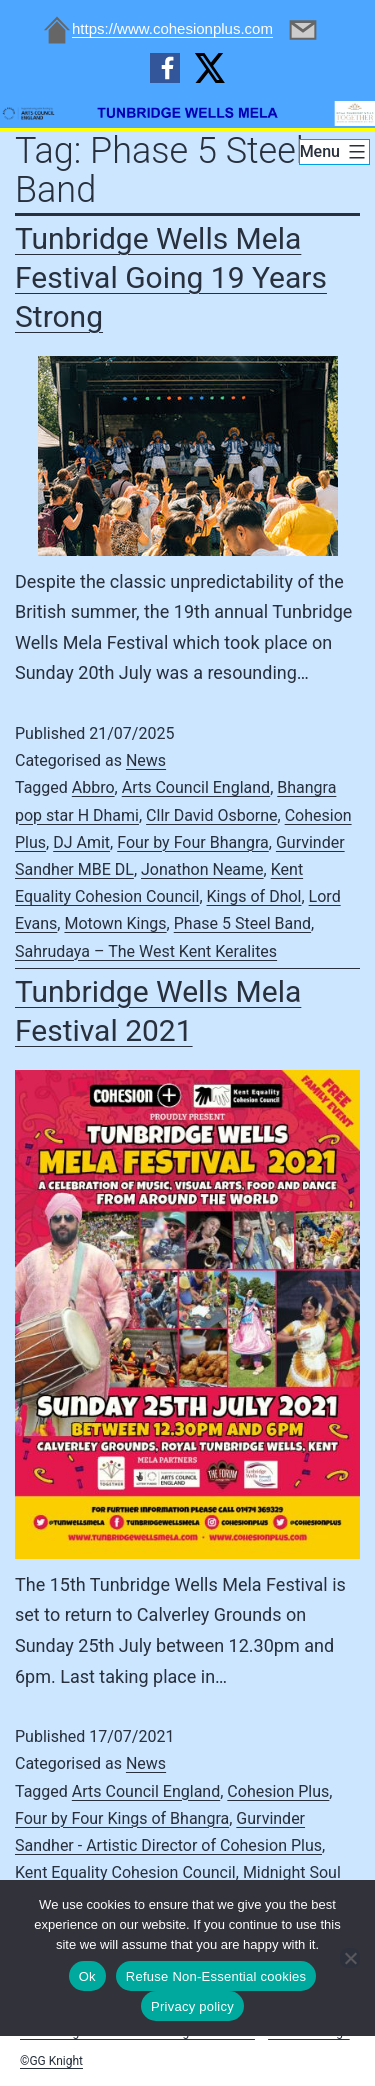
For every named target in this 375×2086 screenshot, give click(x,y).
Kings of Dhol (254, 896)
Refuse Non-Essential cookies (216, 1976)
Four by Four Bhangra (193, 842)
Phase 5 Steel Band (242, 923)
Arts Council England (196, 787)
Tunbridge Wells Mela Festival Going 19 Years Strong (171, 277)
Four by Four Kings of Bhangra (122, 1818)
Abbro (93, 787)
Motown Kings (115, 923)
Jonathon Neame (202, 869)
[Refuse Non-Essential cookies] (350, 1958)
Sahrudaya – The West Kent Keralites (146, 951)
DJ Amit (81, 842)
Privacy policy (192, 2006)
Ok (87, 1976)
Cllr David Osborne (211, 815)
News (146, 760)
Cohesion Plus (278, 1791)
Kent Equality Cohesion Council (125, 1872)
